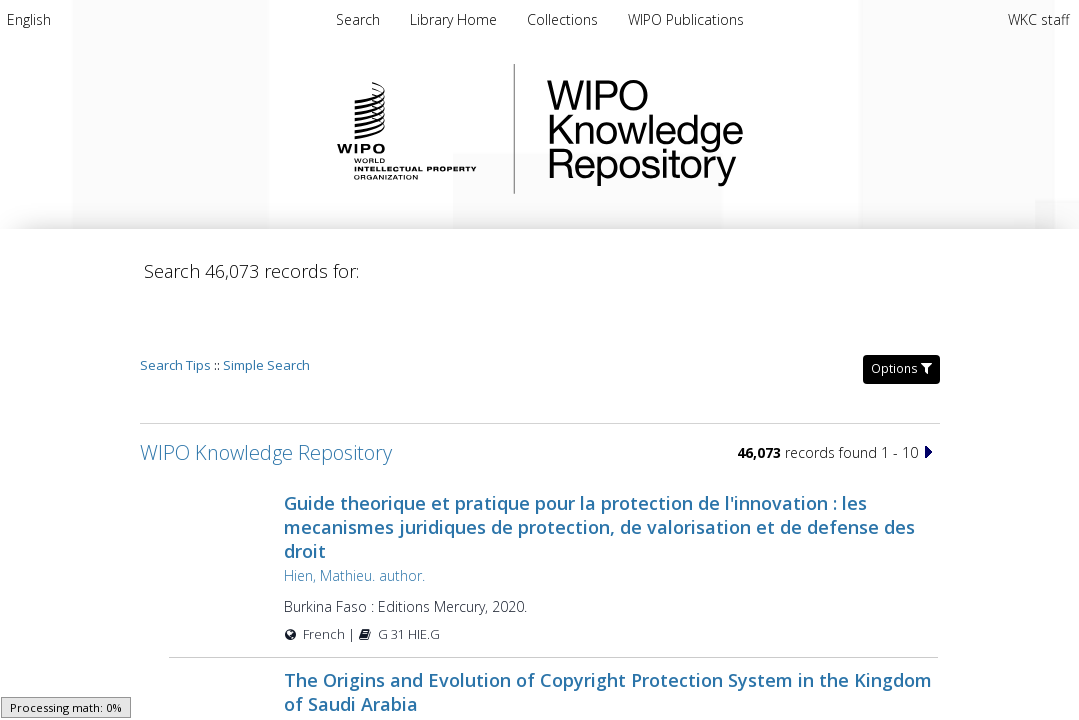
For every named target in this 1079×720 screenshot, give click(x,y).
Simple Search (266, 308)
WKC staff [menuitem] (1038, 19)
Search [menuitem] (358, 19)
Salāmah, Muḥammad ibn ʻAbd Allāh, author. (426, 671)
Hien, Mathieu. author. (354, 518)
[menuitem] (29, 19)
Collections (564, 19)
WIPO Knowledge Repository (727, 129)
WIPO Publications (686, 19)
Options (901, 311)
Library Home (455, 19)
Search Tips (175, 308)
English (29, 19)
